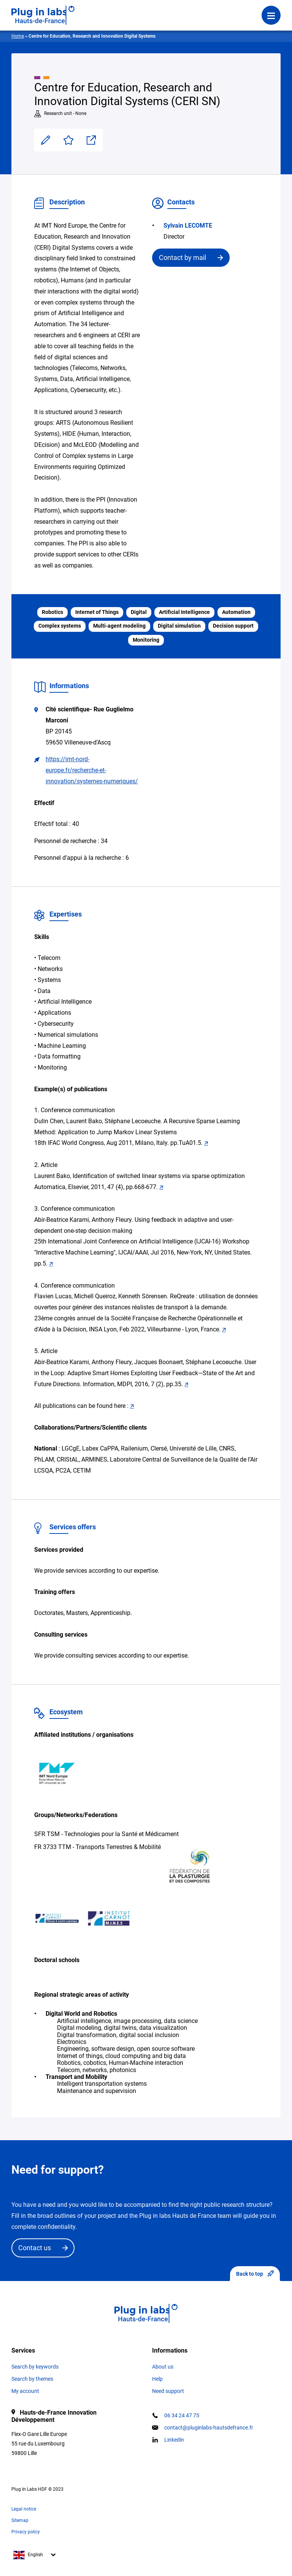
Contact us (34, 2248)
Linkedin (174, 2440)
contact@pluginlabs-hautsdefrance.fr (208, 2428)
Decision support (233, 626)
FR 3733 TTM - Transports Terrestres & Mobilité (97, 1847)
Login (115, 9)
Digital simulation (179, 626)
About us (162, 2367)
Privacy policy (25, 2532)
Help (157, 2379)
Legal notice (23, 2509)
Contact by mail (182, 257)
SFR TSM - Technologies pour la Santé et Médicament (106, 1834)
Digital (139, 612)
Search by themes (32, 2379)
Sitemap (20, 2520)
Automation (236, 612)
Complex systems (59, 626)
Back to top (255, 2273)
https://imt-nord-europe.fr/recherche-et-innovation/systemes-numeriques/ (92, 770)
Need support (168, 2391)
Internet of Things (97, 612)
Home (17, 36)
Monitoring (146, 640)
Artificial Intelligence (184, 612)
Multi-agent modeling (119, 626)
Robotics (52, 612)
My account (25, 2391)
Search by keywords (35, 2367)
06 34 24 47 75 (181, 2415)
